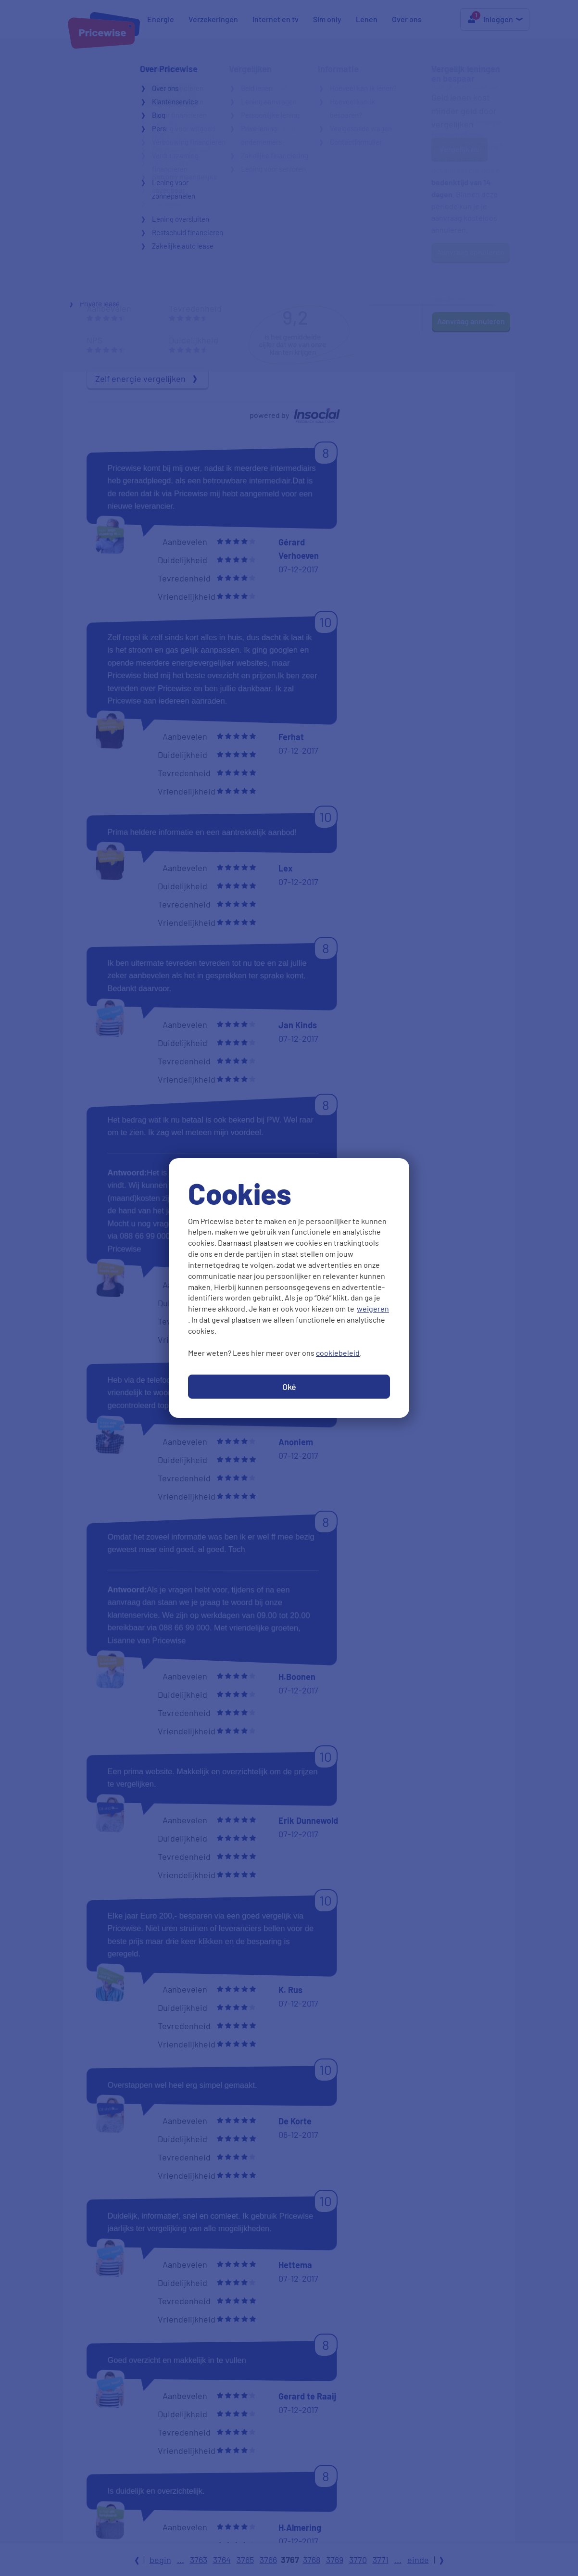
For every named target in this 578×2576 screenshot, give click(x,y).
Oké (289, 1386)
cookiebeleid (338, 1352)
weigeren (373, 1308)
